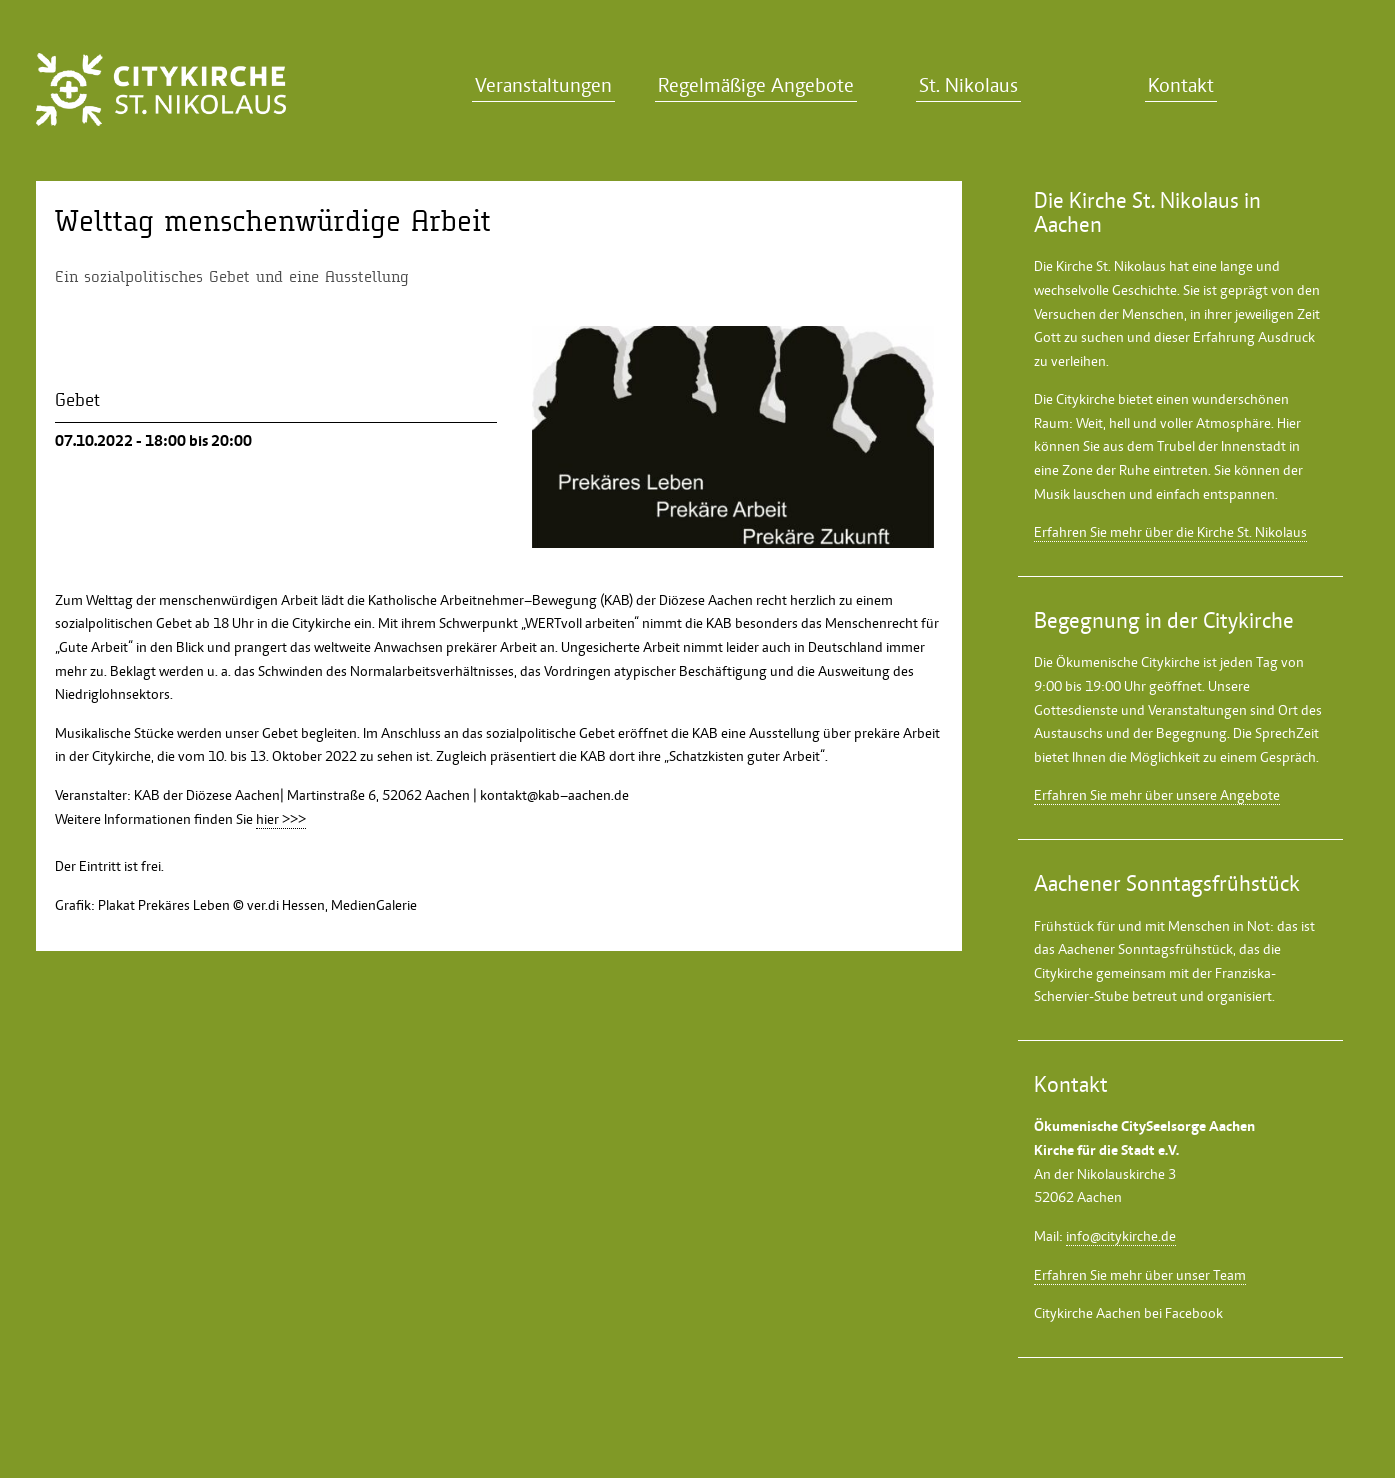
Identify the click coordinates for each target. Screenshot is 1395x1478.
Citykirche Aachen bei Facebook (1128, 1313)
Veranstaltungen (543, 85)
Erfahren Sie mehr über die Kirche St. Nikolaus (1170, 532)
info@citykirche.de (1121, 1236)
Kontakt (1181, 85)
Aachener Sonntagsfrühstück (1145, 949)
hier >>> (281, 819)
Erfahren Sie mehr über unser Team (1140, 1275)
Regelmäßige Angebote (756, 85)
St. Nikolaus (968, 85)
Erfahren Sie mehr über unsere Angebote (1157, 795)
